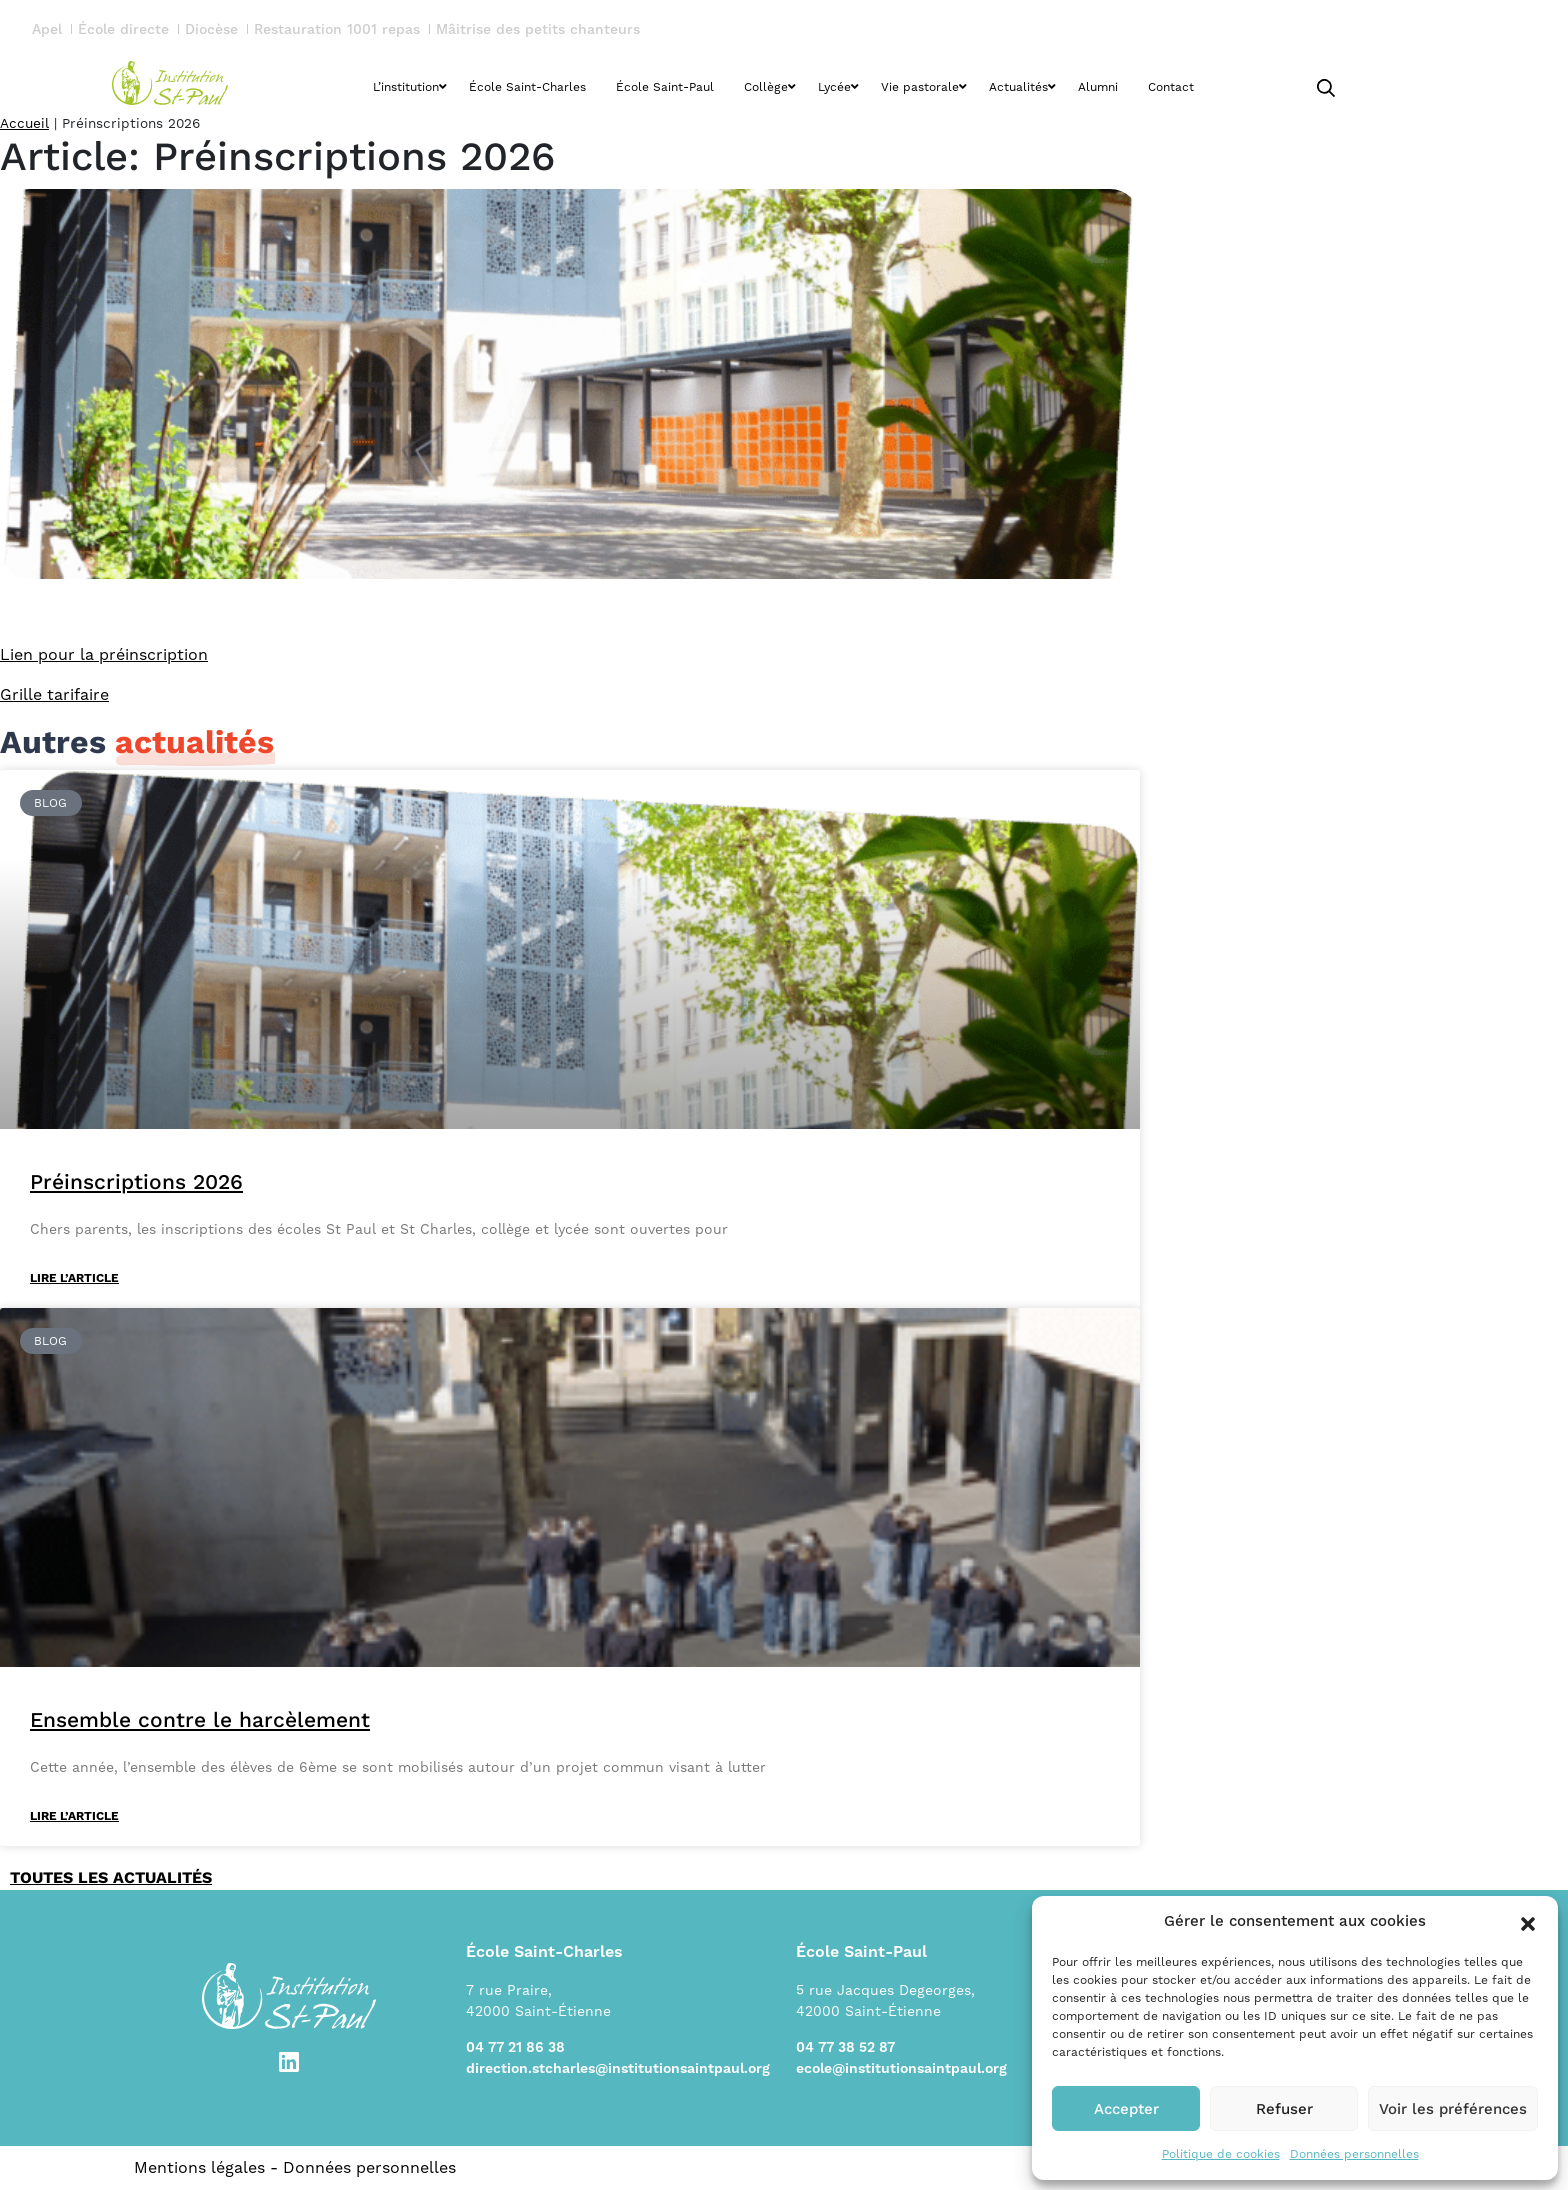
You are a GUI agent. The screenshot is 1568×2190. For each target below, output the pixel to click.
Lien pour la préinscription (104, 654)
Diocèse (211, 30)
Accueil (24, 123)
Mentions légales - (208, 2167)
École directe (123, 30)
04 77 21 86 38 (515, 2048)
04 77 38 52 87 (845, 2048)
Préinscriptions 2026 (136, 1181)
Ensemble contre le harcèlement (200, 1719)
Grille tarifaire (54, 694)
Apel (47, 30)
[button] (1528, 1922)
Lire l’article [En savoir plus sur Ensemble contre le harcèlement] (74, 1816)
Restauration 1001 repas (337, 30)
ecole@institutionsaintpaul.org (901, 2069)
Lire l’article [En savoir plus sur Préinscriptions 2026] (74, 1278)
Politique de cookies (1221, 2154)
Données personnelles (1354, 2154)
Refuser (1284, 2109)
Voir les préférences (1453, 2109)
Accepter (1126, 2109)
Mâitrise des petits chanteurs (538, 30)
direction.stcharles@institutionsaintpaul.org (618, 2069)
